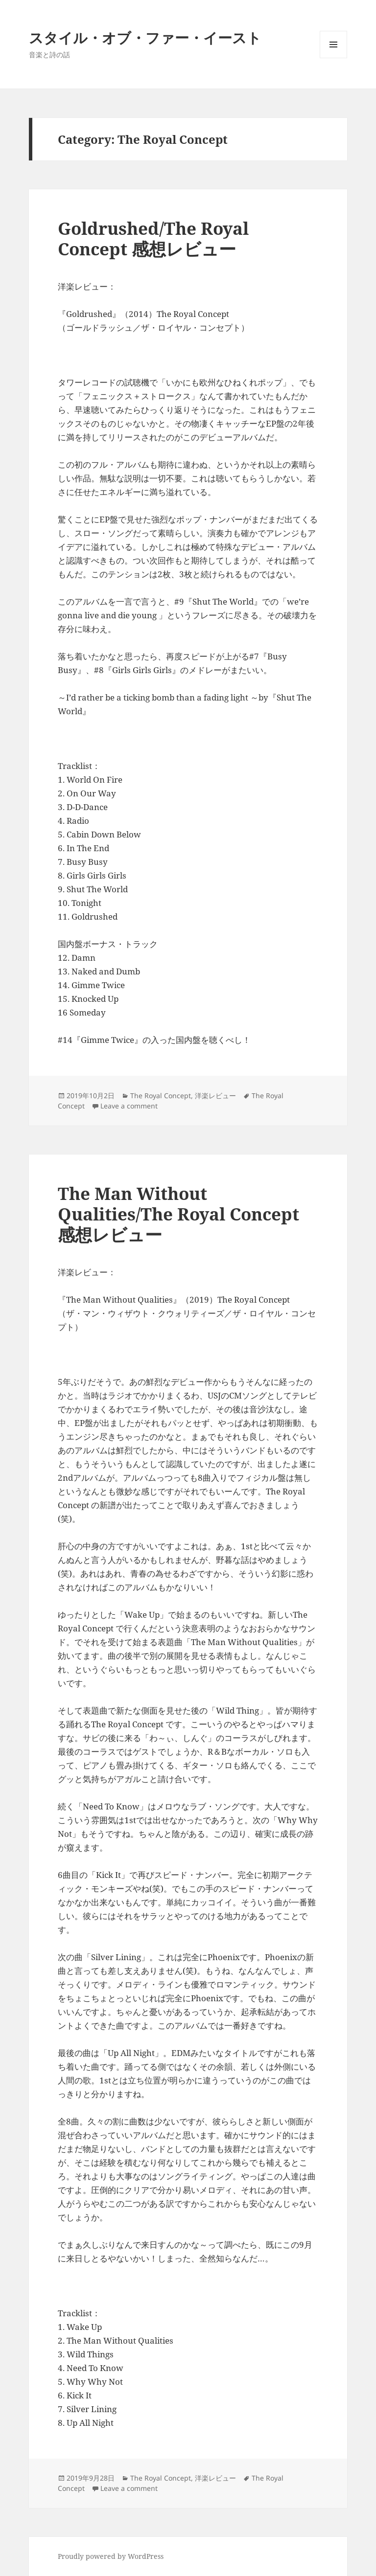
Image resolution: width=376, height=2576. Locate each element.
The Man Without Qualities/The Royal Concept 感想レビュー (178, 1214)
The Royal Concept (160, 1095)
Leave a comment (129, 1105)
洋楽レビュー (215, 1095)
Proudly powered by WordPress (111, 2556)
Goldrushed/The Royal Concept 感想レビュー (153, 238)
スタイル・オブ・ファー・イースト (145, 37)
